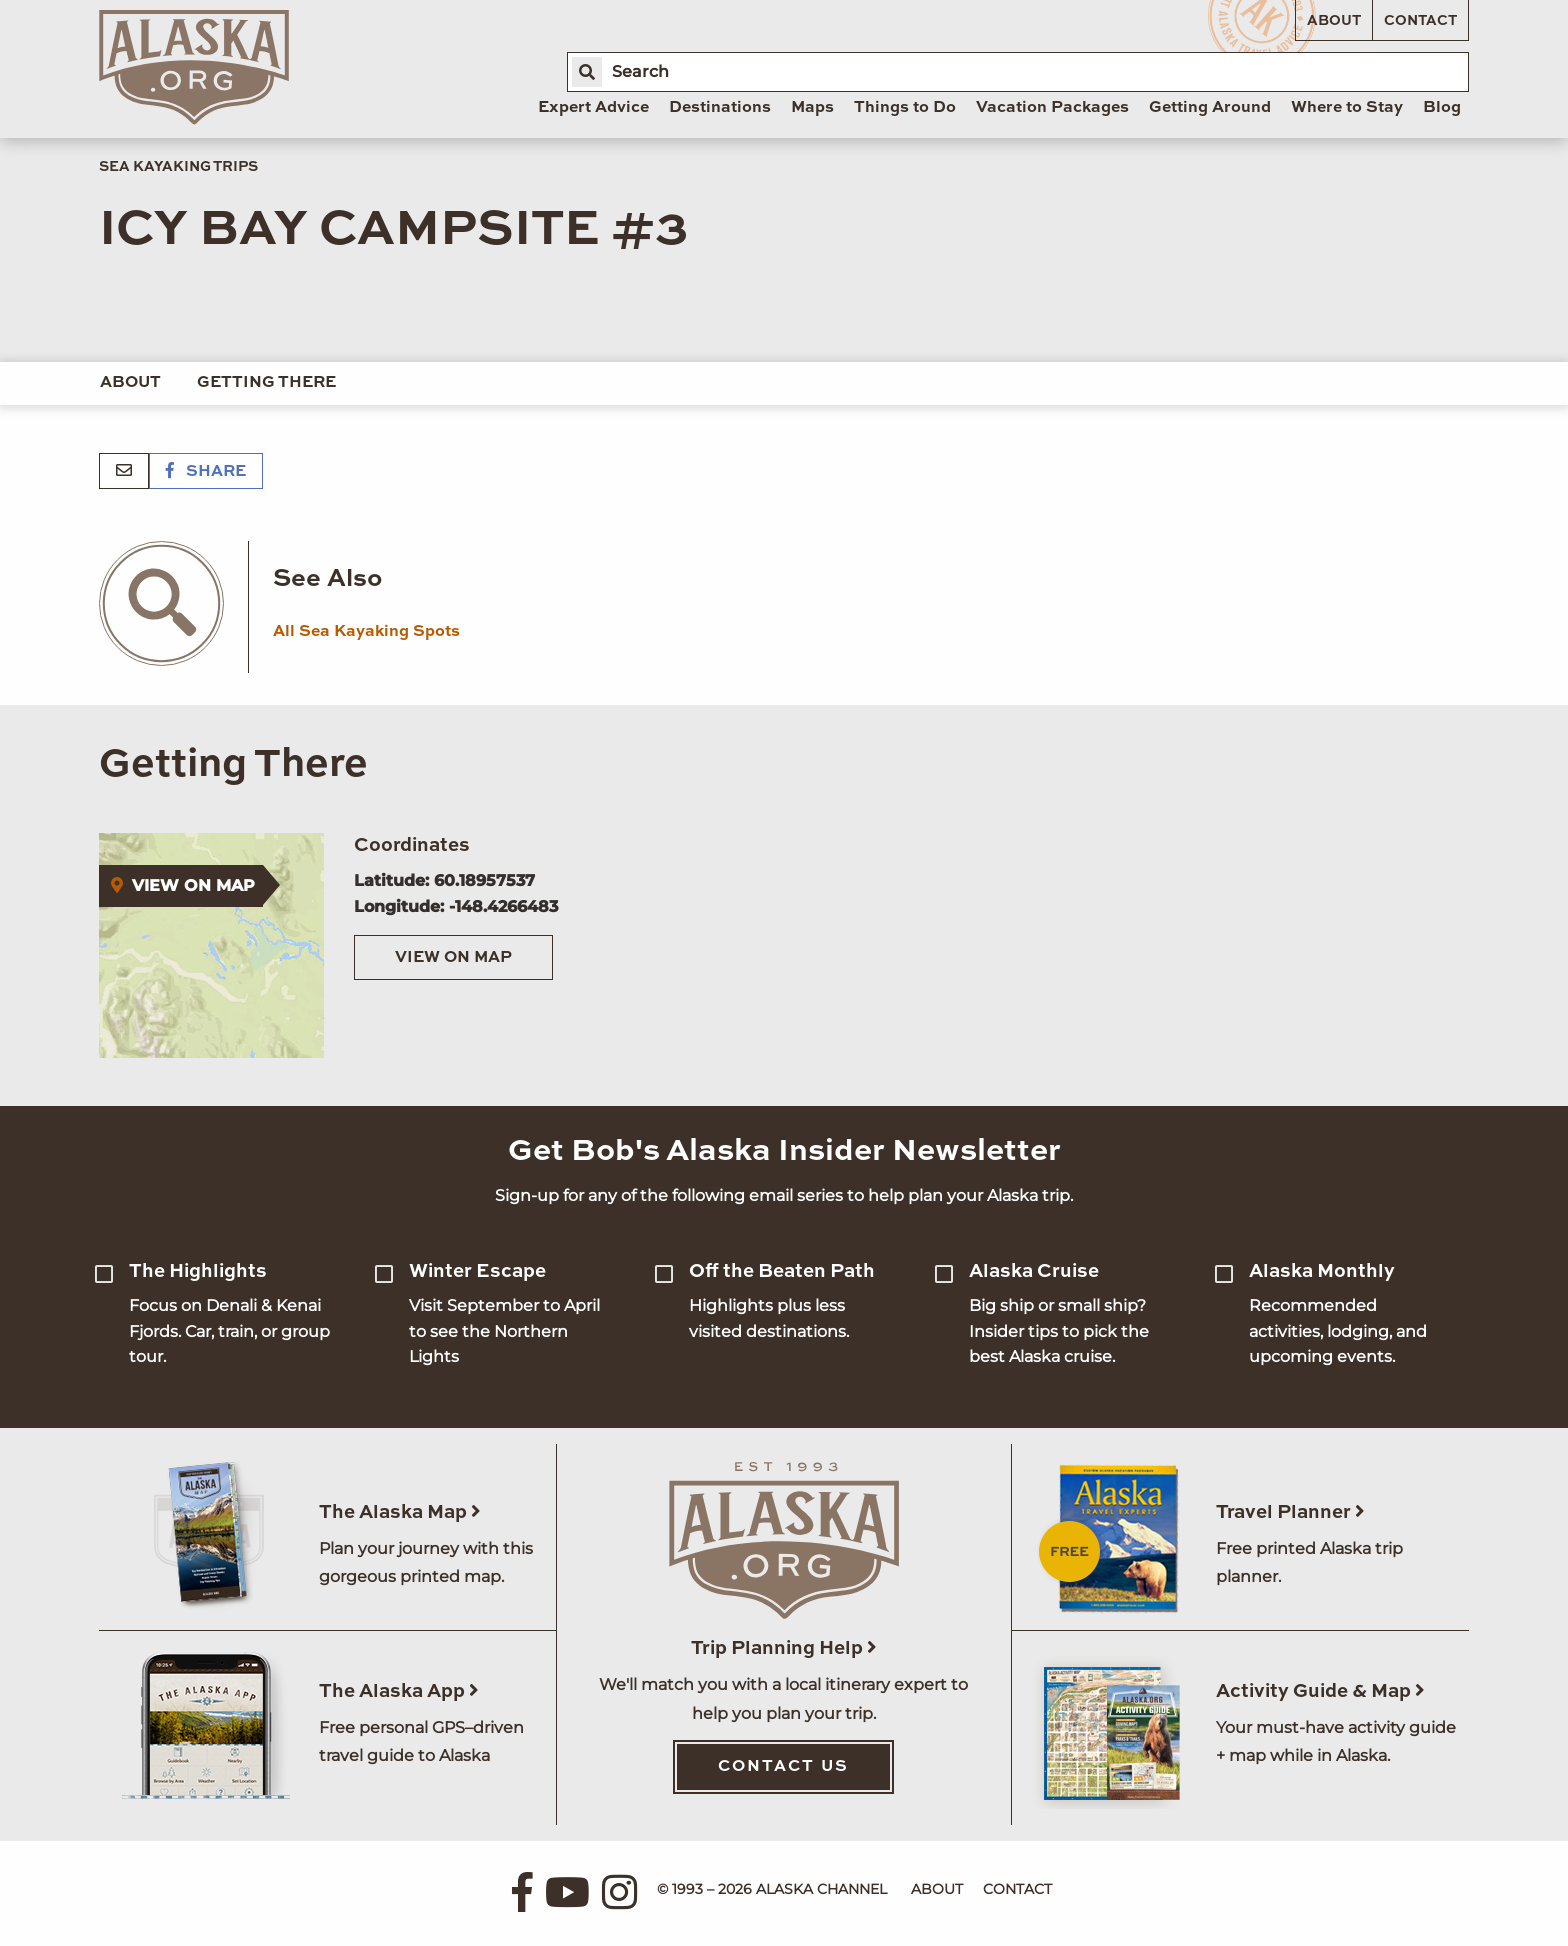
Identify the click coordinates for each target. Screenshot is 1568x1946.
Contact (1420, 21)
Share (206, 472)
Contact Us (783, 1767)
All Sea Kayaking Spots (366, 632)
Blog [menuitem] (1442, 108)
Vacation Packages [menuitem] (1052, 108)
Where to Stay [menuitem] (1347, 108)
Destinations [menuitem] (720, 108)
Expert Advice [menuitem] (593, 108)
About (1334, 21)
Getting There (266, 383)
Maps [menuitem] (812, 108)
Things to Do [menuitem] (905, 108)
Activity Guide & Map (1320, 1691)
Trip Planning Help (784, 1648)
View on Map (453, 958)
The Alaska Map (400, 1512)
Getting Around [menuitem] (1210, 108)
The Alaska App (399, 1691)
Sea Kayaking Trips (178, 167)
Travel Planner (1290, 1512)
